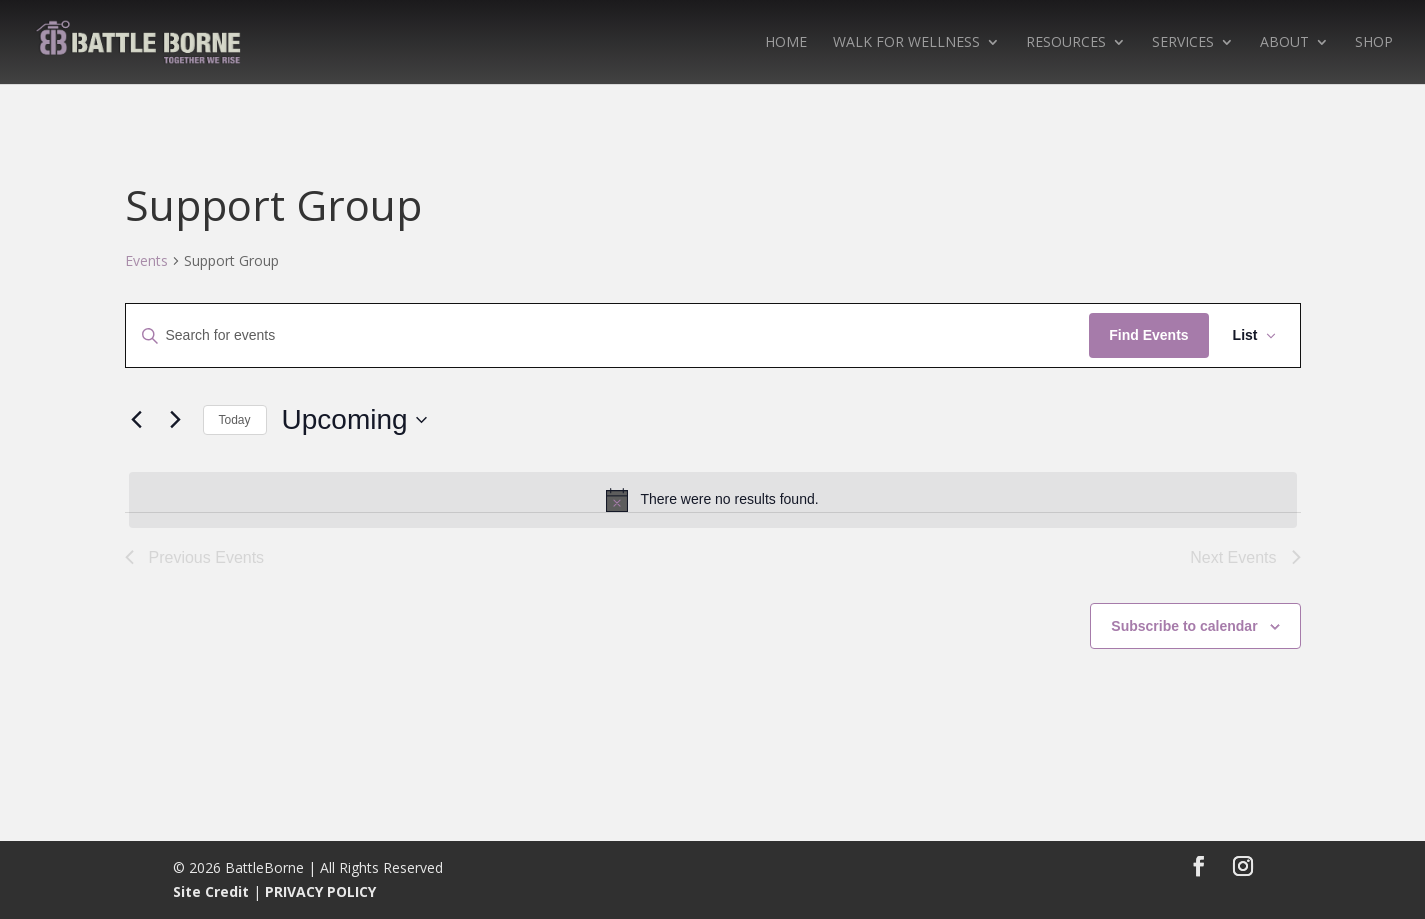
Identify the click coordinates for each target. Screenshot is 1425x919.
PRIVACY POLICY (320, 891)
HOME (786, 43)
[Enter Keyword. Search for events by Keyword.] (608, 335)
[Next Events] (176, 420)
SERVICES (1183, 43)
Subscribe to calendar (1184, 626)
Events (146, 260)
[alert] (713, 500)
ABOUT (1284, 43)
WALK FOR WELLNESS (906, 43)
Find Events (1148, 335)
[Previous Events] (137, 420)
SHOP (1374, 43)
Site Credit (211, 891)
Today (235, 420)
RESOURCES (1066, 43)
